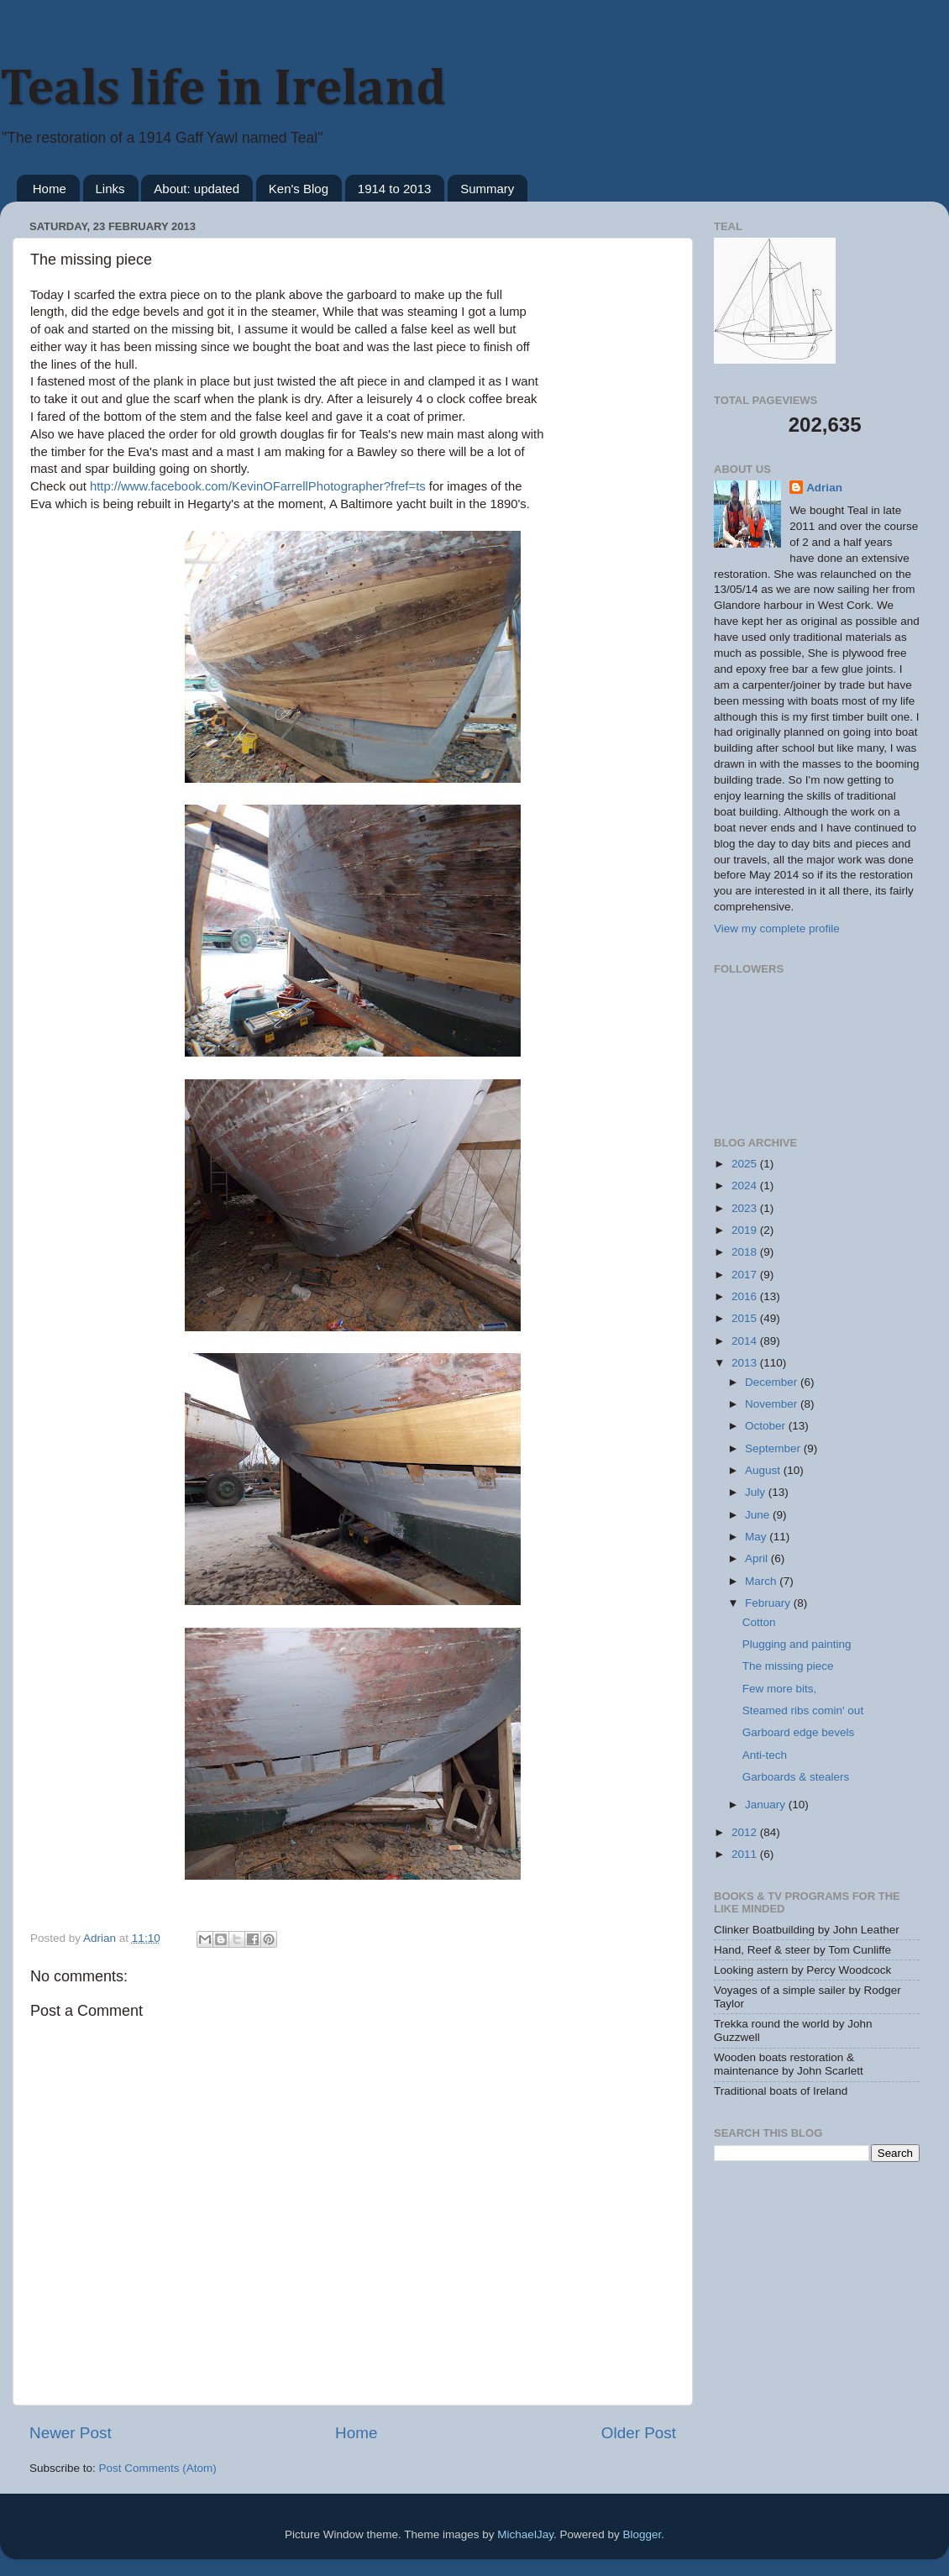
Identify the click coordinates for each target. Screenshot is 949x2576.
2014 (745, 1341)
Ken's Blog (298, 188)
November (772, 1404)
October (767, 1425)
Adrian (824, 487)
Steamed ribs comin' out (802, 1710)
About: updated (196, 188)
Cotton (759, 1622)
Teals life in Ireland (223, 90)
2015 (745, 1318)
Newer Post (70, 2433)
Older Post (638, 2433)
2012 (745, 1832)
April (758, 1558)
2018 (745, 1252)
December (772, 1382)
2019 (745, 1230)
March (762, 1581)
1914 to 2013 (395, 188)
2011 (745, 1854)
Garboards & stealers (796, 1777)
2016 (745, 1296)
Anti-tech (764, 1755)
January (767, 1804)
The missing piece (788, 1666)
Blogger (641, 2534)
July (756, 1492)
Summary (487, 188)
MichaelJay (525, 2534)
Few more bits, (779, 1688)
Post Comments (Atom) (158, 2468)
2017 (745, 1274)
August (764, 1470)
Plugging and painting (797, 1644)
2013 (745, 1362)
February (769, 1603)
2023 (745, 1208)
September (774, 1448)
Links (110, 188)
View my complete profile (777, 928)
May (757, 1536)
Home (49, 188)
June (759, 1514)
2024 (745, 1185)
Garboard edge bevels (798, 1732)
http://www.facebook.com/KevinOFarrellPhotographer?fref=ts (256, 486)
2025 (745, 1163)
